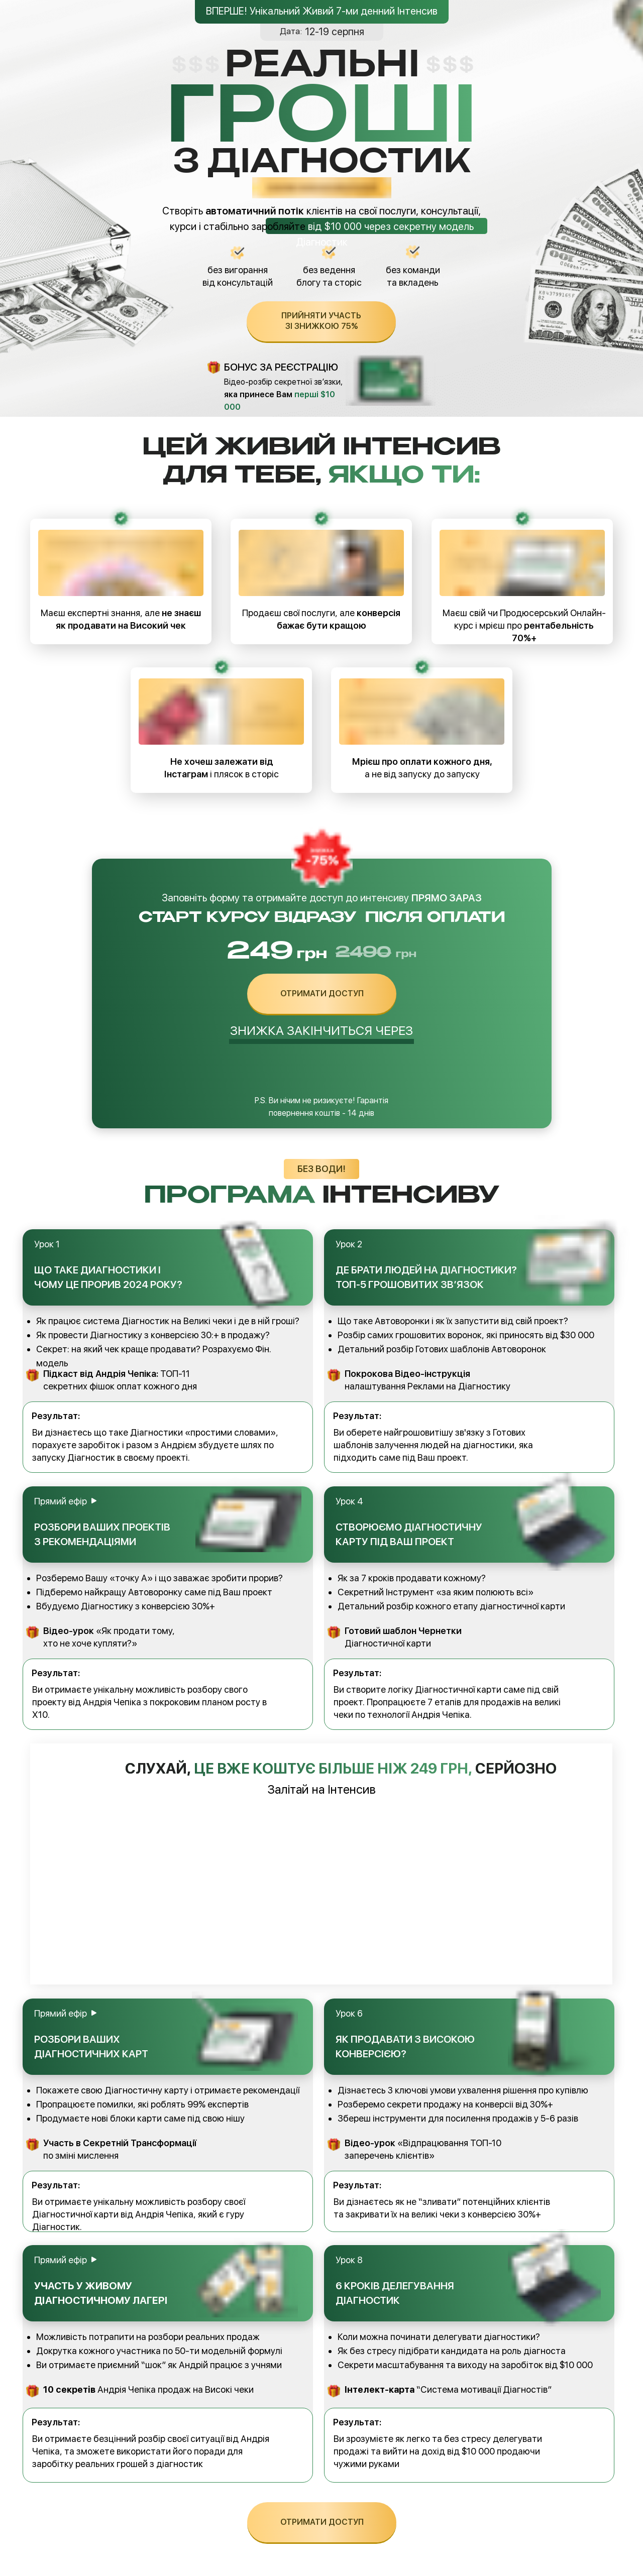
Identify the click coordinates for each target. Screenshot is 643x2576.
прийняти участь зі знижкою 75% (321, 321)
